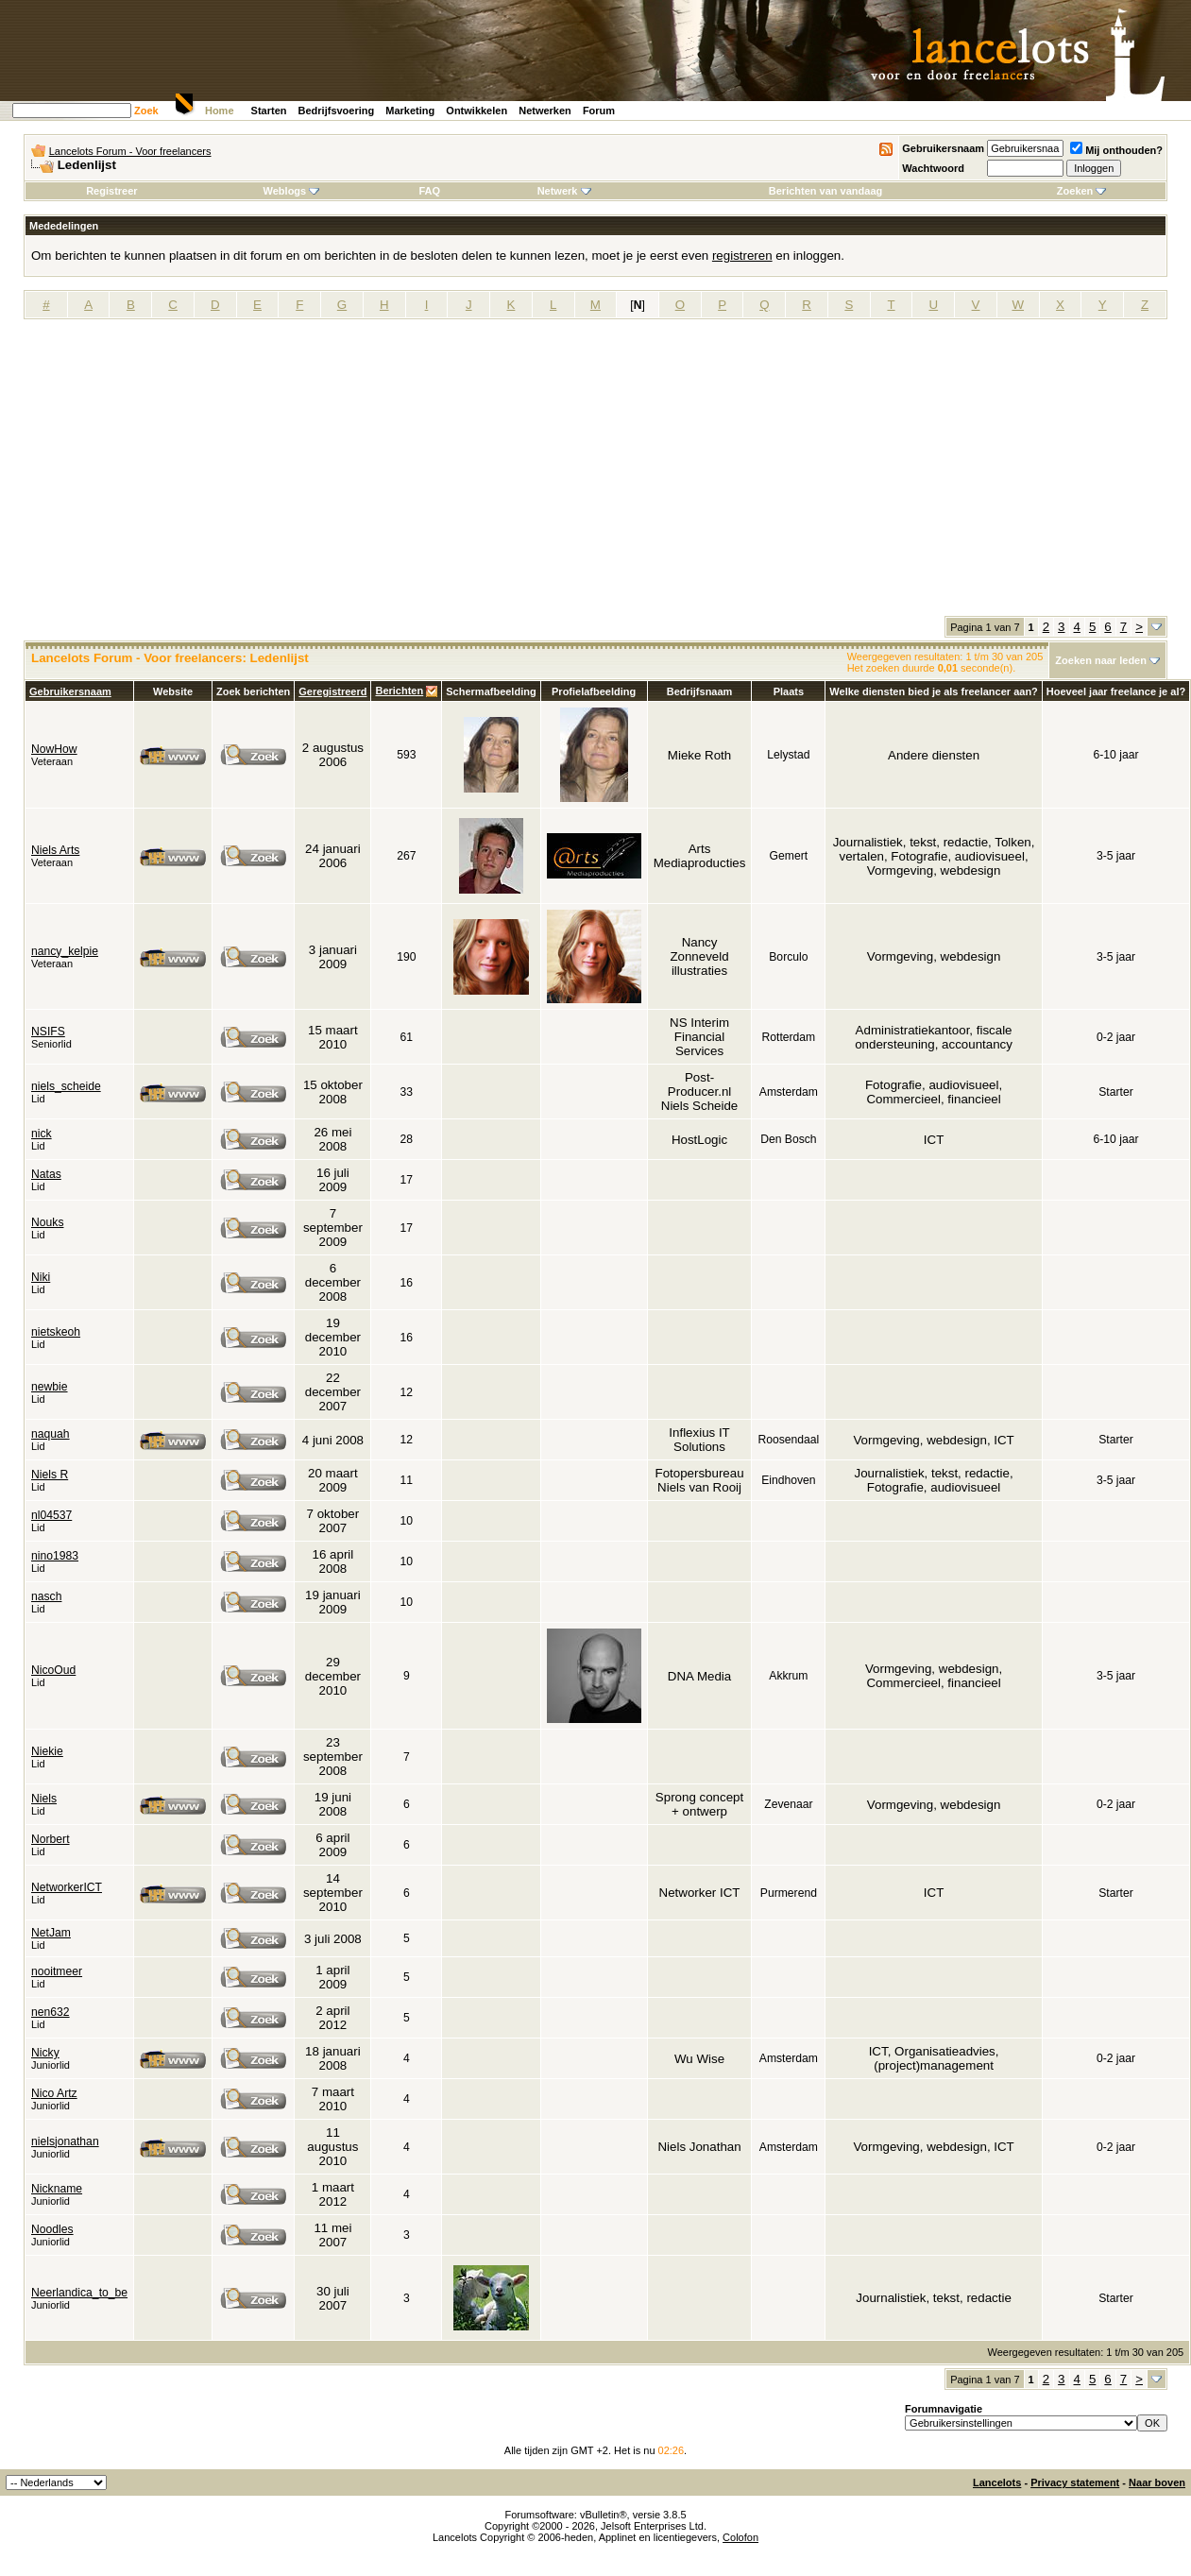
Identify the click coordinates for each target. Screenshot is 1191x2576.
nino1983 (54, 1555)
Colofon (740, 2537)
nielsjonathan (65, 2141)
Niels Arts (55, 850)
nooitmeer (56, 1971)
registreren (742, 255)
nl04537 (51, 1515)
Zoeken (1082, 190)
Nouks (47, 1222)
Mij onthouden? (1116, 150)
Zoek (146, 110)
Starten (269, 110)
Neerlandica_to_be (79, 2292)
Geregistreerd (332, 691)
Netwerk (564, 190)
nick (41, 1133)
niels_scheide (66, 1086)
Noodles (52, 2229)
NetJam (51, 1932)
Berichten (399, 690)
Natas (46, 1174)
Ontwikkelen (476, 110)
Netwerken (545, 110)
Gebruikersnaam (943, 148)
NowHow (54, 749)
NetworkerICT (66, 1887)
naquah (50, 1434)
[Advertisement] (595, 474)
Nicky (45, 2052)
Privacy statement (1074, 2482)
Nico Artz (54, 2093)
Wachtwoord (933, 168)
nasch (46, 1596)
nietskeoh (55, 1332)
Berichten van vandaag (825, 190)
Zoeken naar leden (1101, 660)
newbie (49, 1386)
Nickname (56, 2188)
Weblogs (292, 190)
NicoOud (53, 1670)
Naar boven (1157, 2482)
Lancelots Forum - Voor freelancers (130, 151)
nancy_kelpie (64, 951)
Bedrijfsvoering (336, 110)
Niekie (47, 1751)
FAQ (429, 190)
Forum (599, 110)
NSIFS (48, 1031)
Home (219, 110)
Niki (40, 1277)
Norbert (50, 1839)
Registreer (111, 190)
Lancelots (997, 2482)
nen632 (50, 2012)
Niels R (49, 1474)
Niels (44, 1798)
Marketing (409, 110)
